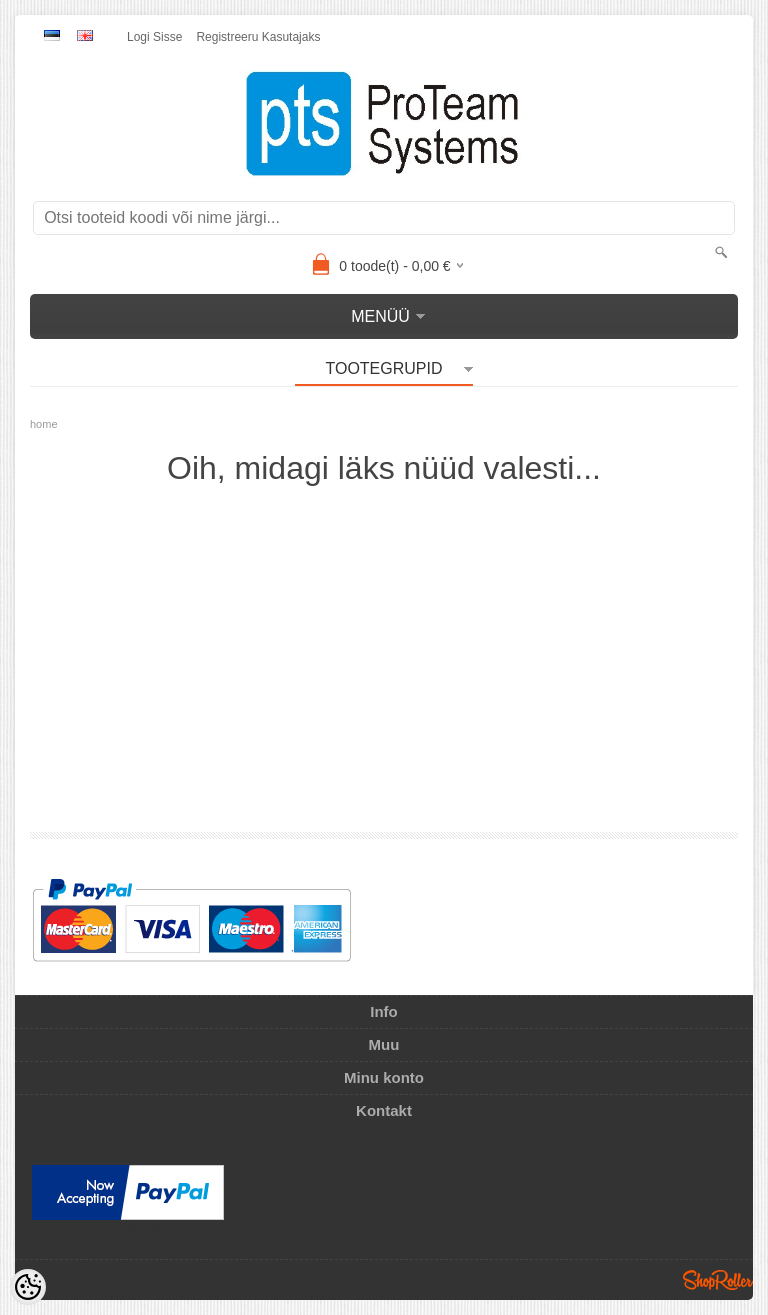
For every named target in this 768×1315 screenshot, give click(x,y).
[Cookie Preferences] (28, 1287)
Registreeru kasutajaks (258, 37)
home (44, 424)
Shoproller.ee (718, 1280)
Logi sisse (154, 37)
